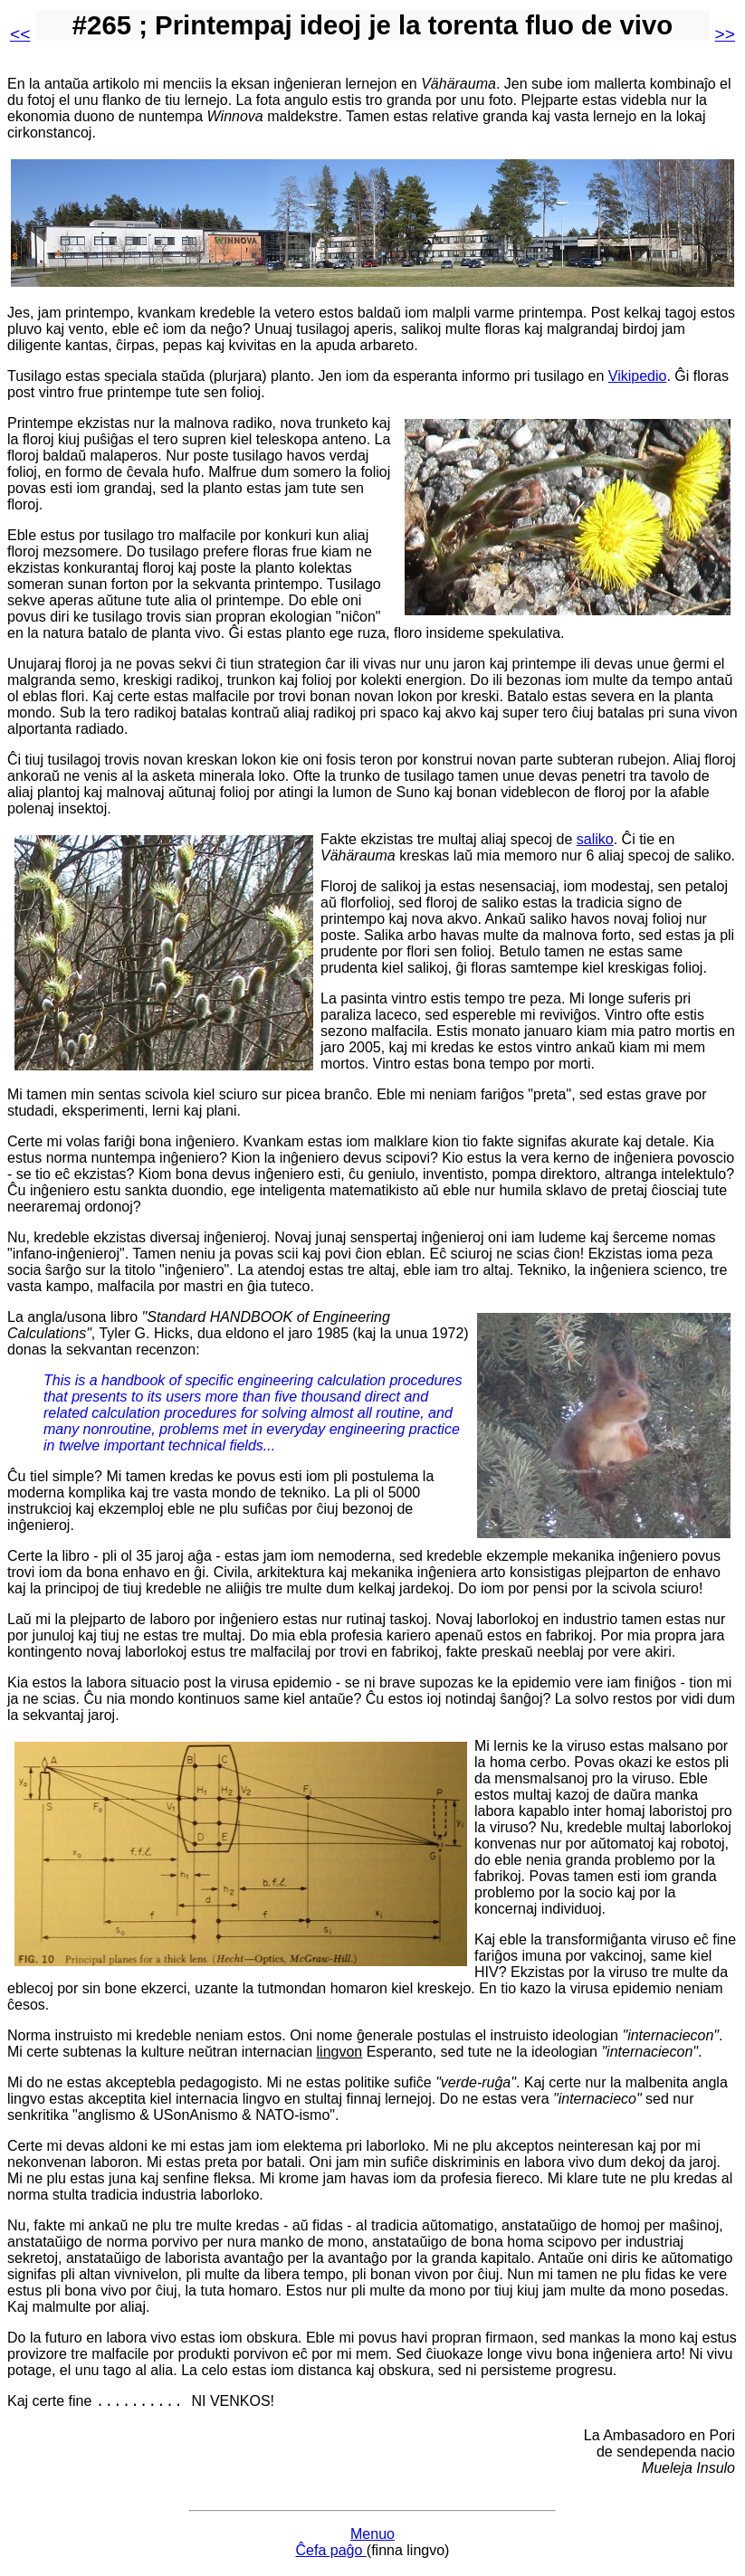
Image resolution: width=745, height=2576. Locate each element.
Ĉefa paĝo (331, 2553)
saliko (595, 839)
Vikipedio (637, 376)
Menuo (372, 2536)
